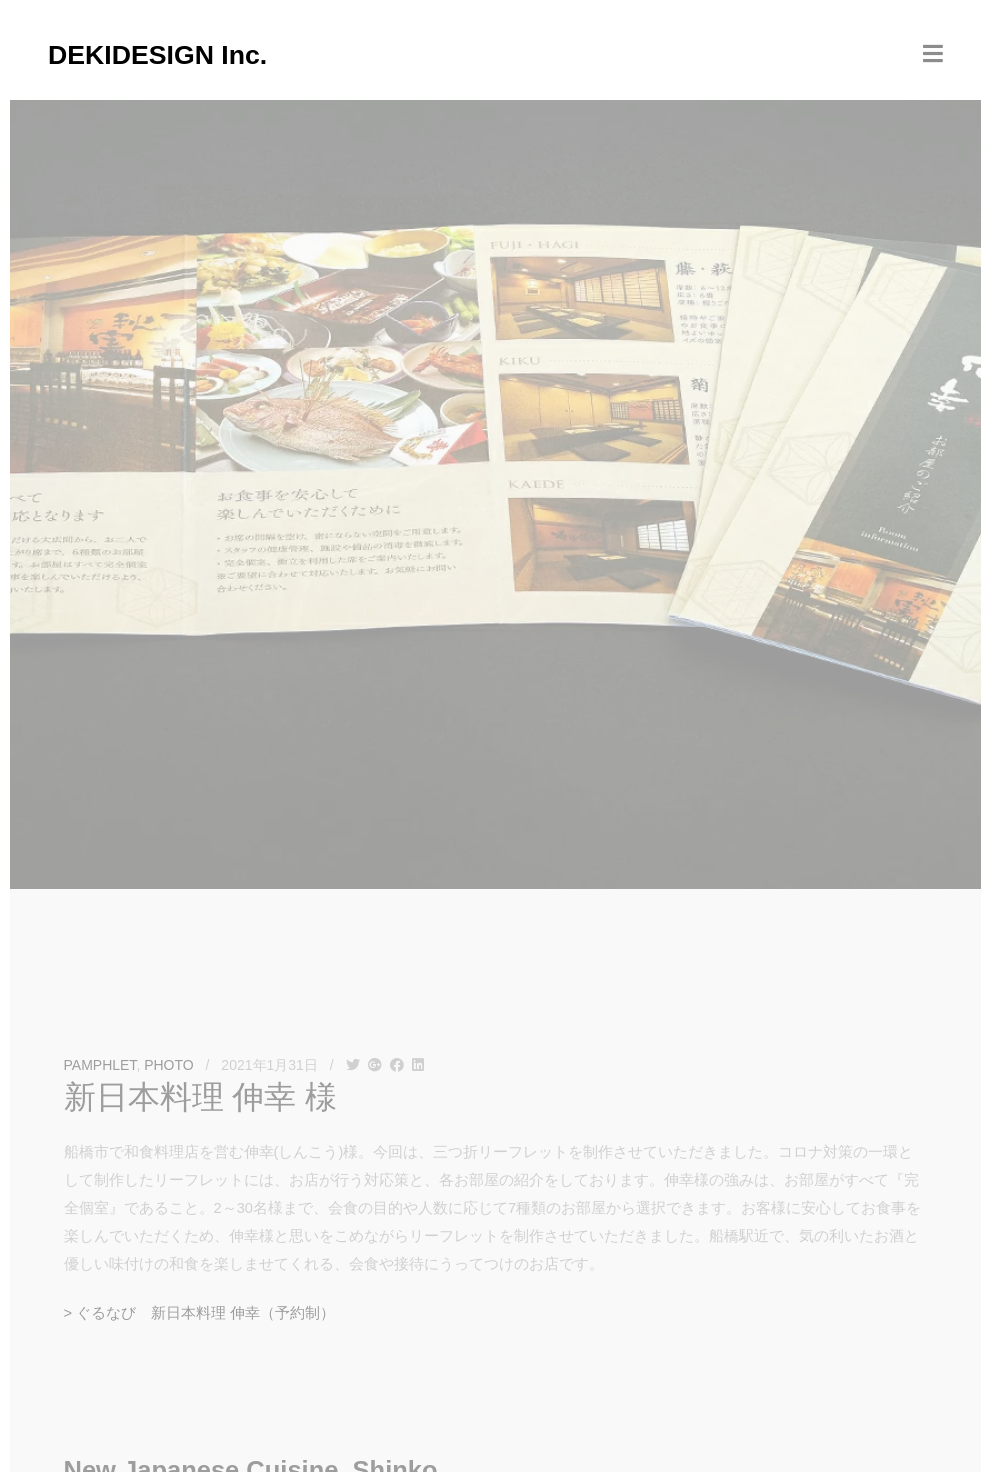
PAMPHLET (100, 1065)
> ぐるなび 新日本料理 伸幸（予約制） (200, 1313)
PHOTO (169, 1065)
